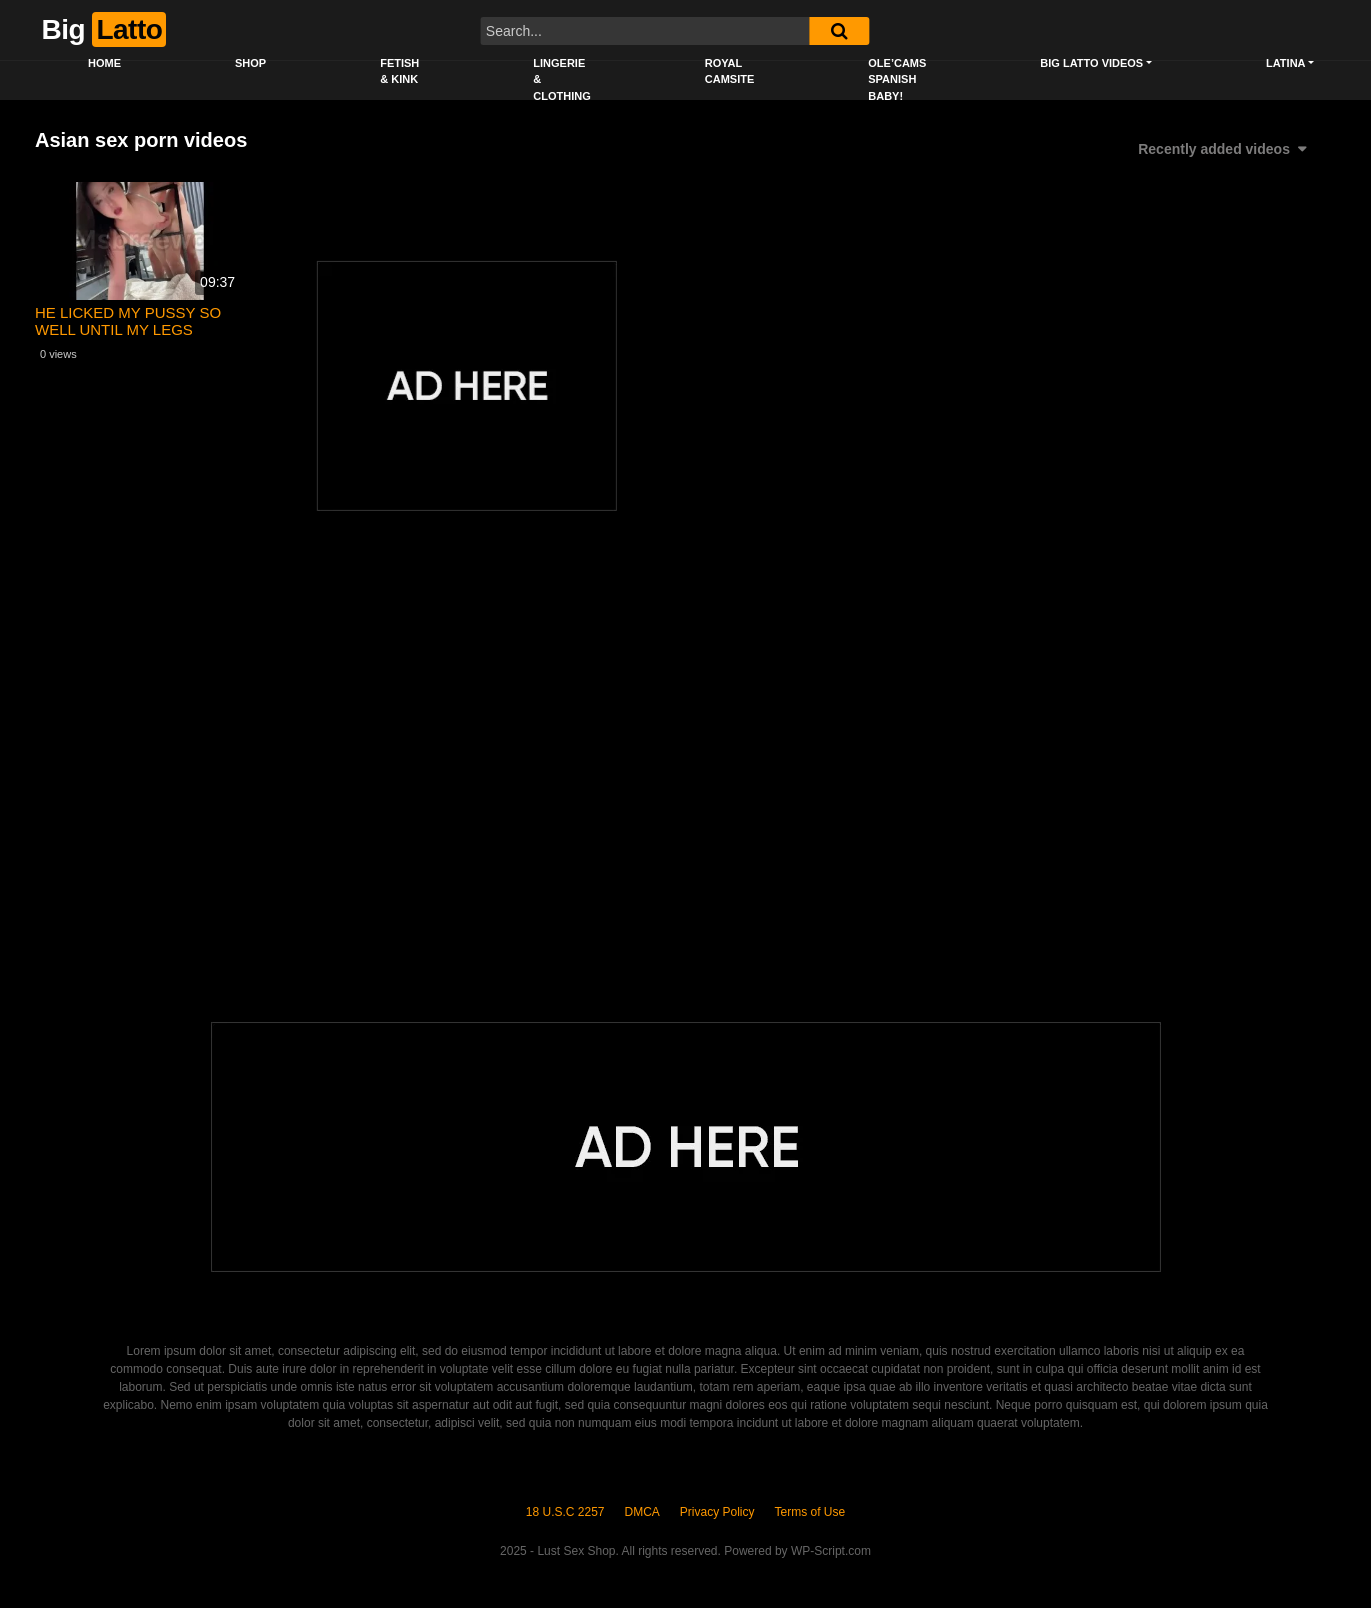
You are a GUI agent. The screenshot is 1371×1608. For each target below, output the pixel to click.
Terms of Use (810, 1512)
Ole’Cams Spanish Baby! (897, 79)
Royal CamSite (730, 71)
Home (104, 63)
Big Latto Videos (1091, 63)
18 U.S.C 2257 (565, 1512)
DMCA (642, 1512)
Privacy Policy (717, 1512)
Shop (250, 63)
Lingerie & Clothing (561, 79)
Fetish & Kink (399, 71)
